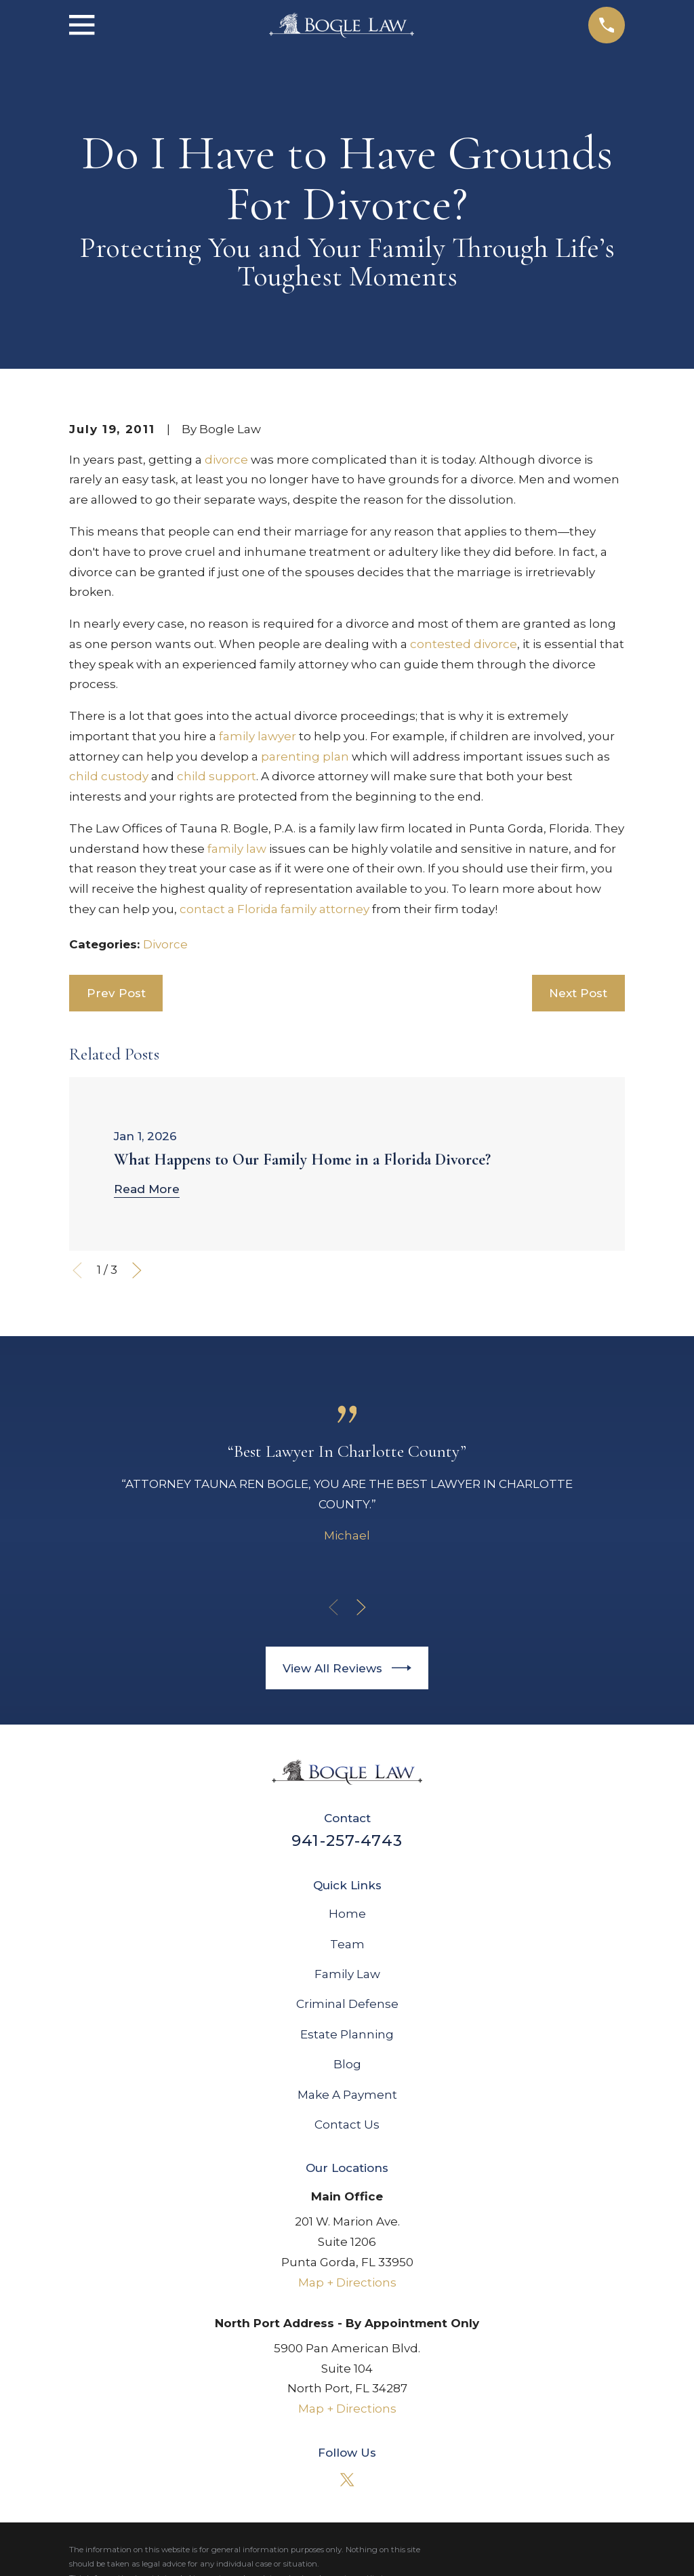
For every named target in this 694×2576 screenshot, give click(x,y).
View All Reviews (347, 1668)
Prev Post (116, 993)
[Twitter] (347, 2480)
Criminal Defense (347, 2004)
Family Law (347, 1974)
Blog (347, 2064)
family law (236, 849)
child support (216, 776)
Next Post (578, 993)
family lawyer (257, 736)
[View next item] (137, 1270)
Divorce (165, 944)
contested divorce (463, 644)
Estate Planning (347, 2034)
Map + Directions (347, 2282)
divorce (226, 459)
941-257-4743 (347, 1840)
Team (347, 1944)
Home (347, 1913)
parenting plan (305, 756)
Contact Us (347, 2124)
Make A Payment (347, 2094)
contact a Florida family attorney (274, 909)
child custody (108, 776)
